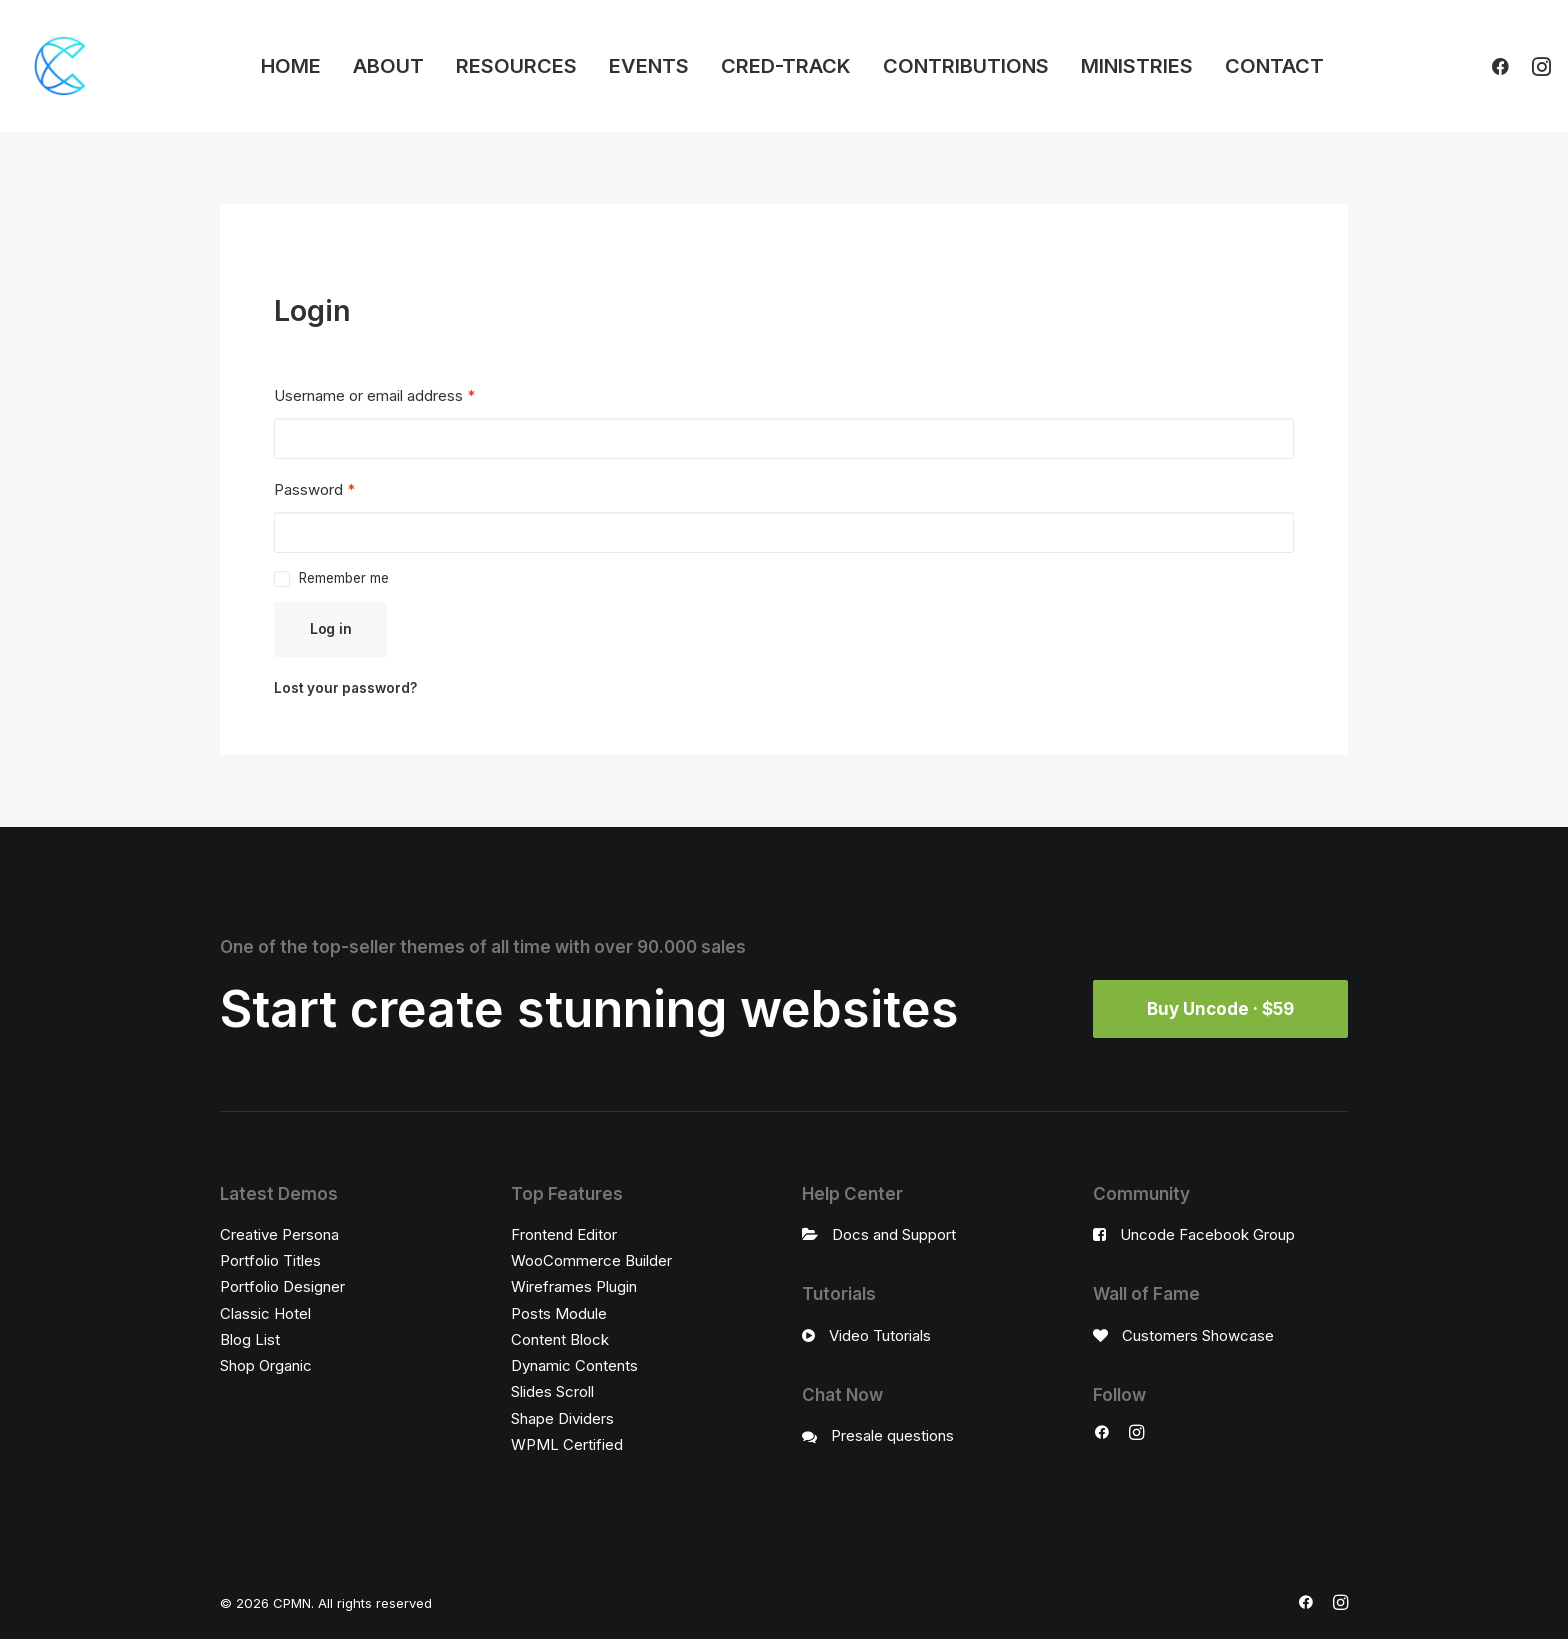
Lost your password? (345, 688)
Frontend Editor (564, 1234)
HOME (291, 66)
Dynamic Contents (574, 1365)
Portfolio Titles (270, 1260)
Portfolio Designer (282, 1286)
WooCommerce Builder (591, 1260)
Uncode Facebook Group (1207, 1234)
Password (314, 489)
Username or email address (374, 395)
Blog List (250, 1339)
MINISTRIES (1137, 66)
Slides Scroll (552, 1391)
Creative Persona (279, 1234)
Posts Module (559, 1313)
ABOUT (388, 66)
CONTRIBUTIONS (966, 66)
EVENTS (649, 66)
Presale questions (892, 1435)
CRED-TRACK (786, 66)
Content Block (560, 1339)
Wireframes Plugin (574, 1286)
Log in (330, 628)
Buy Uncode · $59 (1220, 1009)
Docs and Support (894, 1234)
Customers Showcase (1198, 1335)
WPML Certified (567, 1444)
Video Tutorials (880, 1335)
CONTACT (1274, 66)
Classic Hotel (265, 1313)
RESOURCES (516, 66)
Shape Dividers (562, 1418)
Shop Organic (266, 1365)
